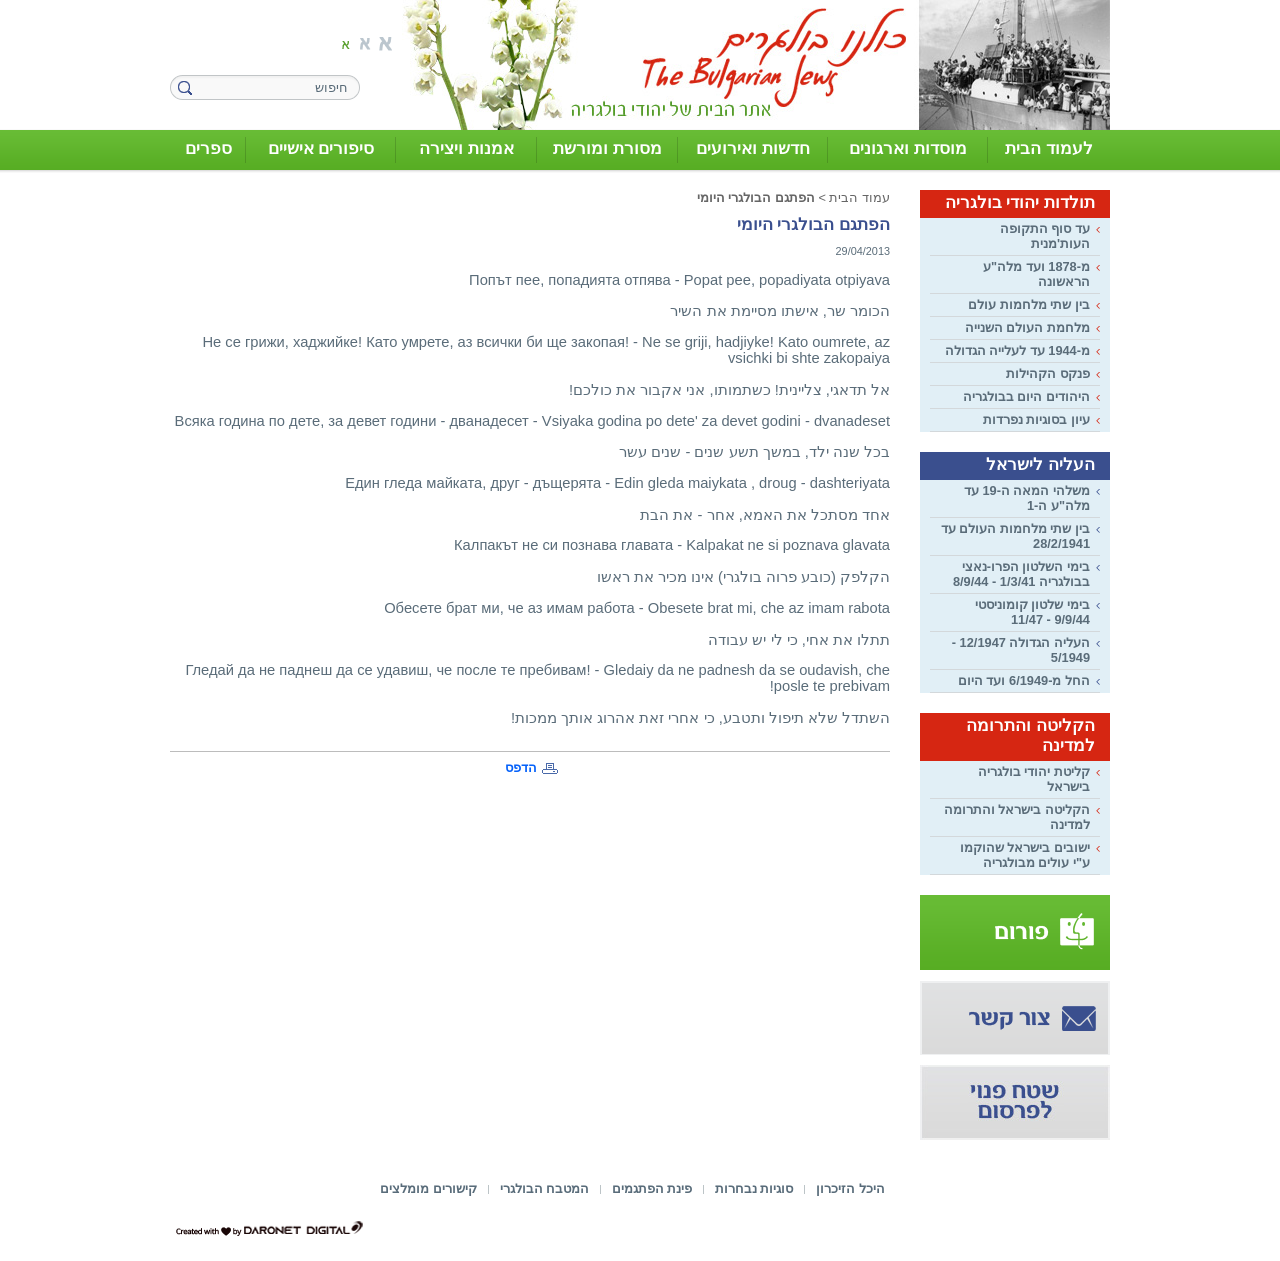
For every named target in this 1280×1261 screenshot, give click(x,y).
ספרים (208, 148)
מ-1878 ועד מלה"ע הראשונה (1036, 274)
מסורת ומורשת (607, 148)
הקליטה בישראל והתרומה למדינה (1017, 817)
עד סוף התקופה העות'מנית (1045, 236)
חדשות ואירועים (753, 148)
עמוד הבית (859, 197)
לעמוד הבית (1049, 148)
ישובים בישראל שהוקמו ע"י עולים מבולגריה (1025, 855)
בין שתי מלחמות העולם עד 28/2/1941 (1015, 536)
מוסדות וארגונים (908, 148)
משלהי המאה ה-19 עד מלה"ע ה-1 (1027, 498)
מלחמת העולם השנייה (1027, 327)
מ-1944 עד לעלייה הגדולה (1017, 350)
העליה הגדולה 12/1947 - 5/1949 (1021, 650)
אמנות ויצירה (466, 148)
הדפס (521, 767)
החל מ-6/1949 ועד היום (1024, 680)
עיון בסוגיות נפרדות (1036, 419)
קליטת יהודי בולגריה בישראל (1034, 779)
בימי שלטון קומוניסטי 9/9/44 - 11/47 (1032, 612)
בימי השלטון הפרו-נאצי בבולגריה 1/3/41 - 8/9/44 (1021, 574)
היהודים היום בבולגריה (1026, 396)
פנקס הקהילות (1048, 373)
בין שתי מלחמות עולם (1029, 304)
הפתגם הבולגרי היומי (756, 197)
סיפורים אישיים (321, 148)
